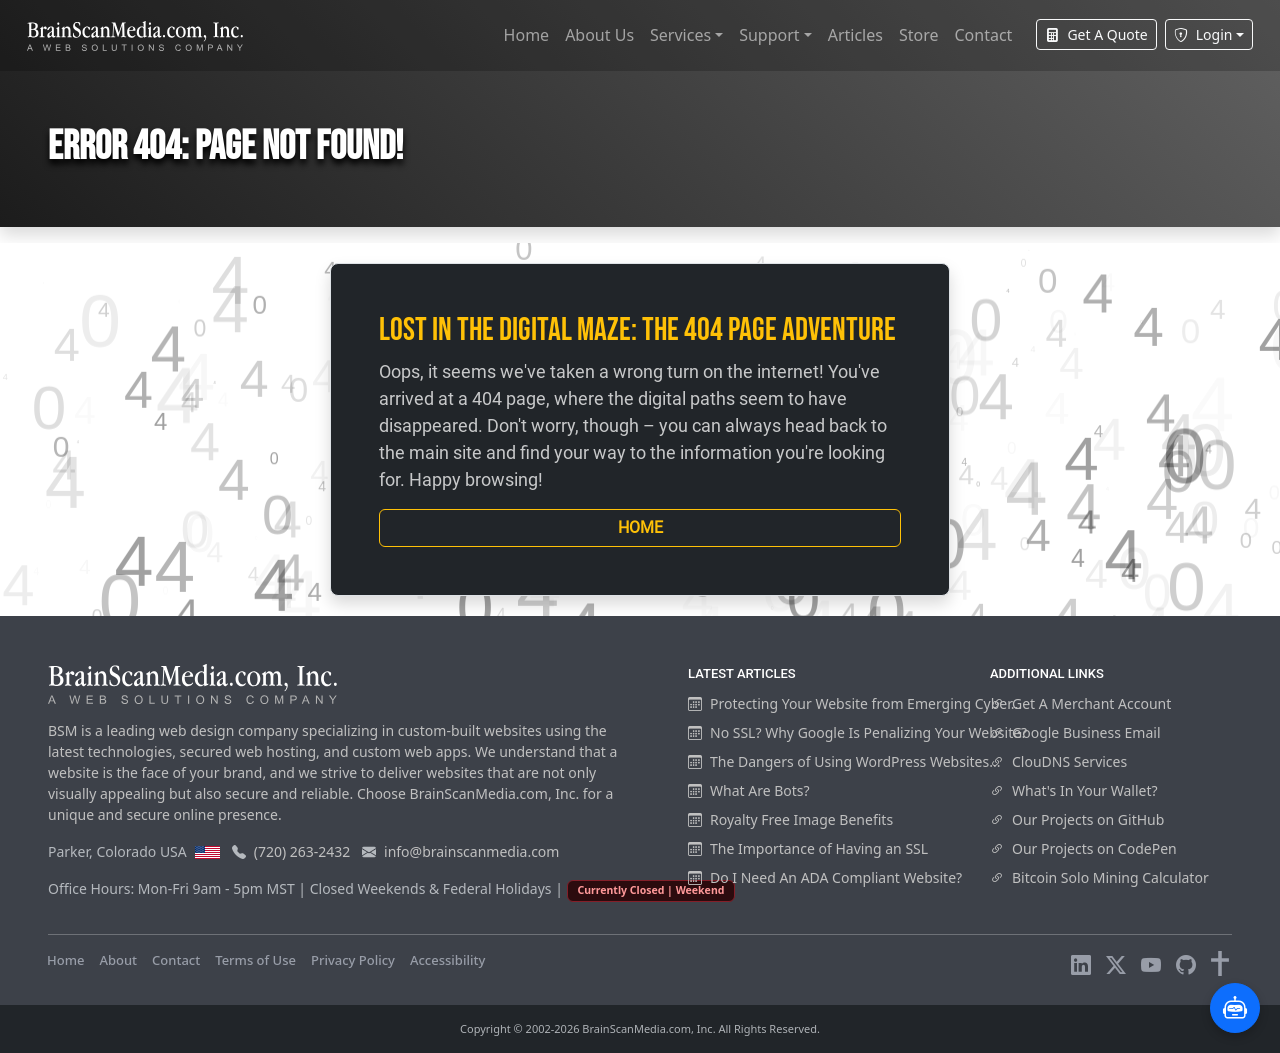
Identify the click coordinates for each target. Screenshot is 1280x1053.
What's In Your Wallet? (1074, 790)
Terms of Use (255, 960)
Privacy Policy (353, 960)
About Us (599, 35)
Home (527, 35)
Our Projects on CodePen (1083, 848)
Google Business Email (1075, 732)
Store (919, 35)
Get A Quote (1096, 34)
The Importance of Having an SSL (808, 848)
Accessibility (447, 960)
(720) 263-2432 (302, 851)
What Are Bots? (749, 790)
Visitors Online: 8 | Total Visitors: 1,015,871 (632, 960)
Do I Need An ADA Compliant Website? (825, 877)
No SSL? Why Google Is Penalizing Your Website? (857, 732)
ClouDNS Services (1058, 761)
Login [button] (1203, 34)
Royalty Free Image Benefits (790, 819)
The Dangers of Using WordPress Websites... (844, 761)
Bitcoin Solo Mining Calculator (1099, 877)
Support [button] (769, 35)
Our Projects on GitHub (1077, 819)
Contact (983, 35)
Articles (855, 35)
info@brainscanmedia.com (471, 851)
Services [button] (680, 35)
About (118, 960)
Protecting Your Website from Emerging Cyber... (855, 703)
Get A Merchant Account (1080, 703)
